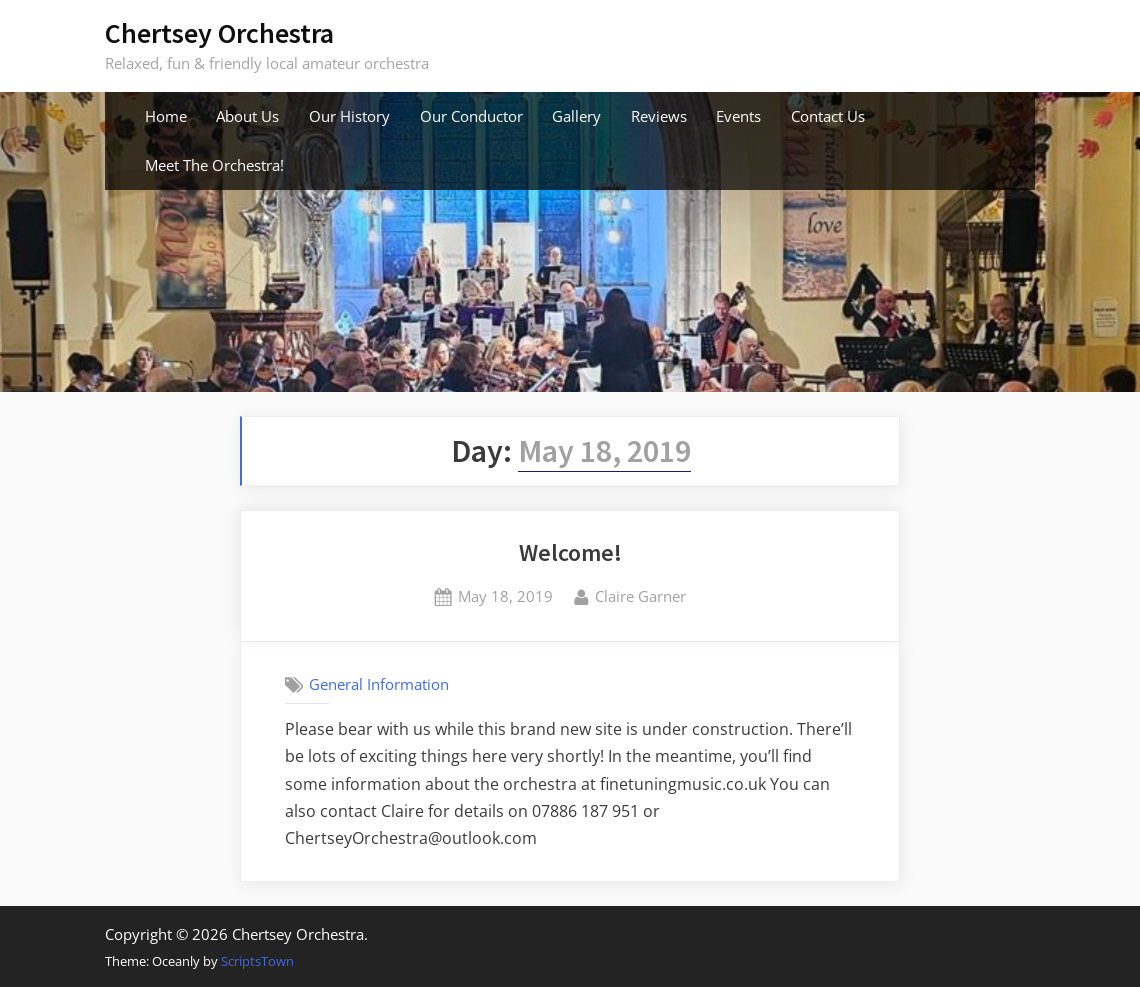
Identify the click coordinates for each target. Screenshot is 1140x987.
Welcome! (570, 552)
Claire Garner (640, 595)
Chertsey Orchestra (219, 33)
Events (738, 116)
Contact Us (828, 116)
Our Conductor (471, 116)
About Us (247, 116)
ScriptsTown (257, 961)
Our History (349, 116)
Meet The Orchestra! (214, 165)
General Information (379, 684)
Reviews (659, 116)
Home (166, 116)
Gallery (576, 116)
